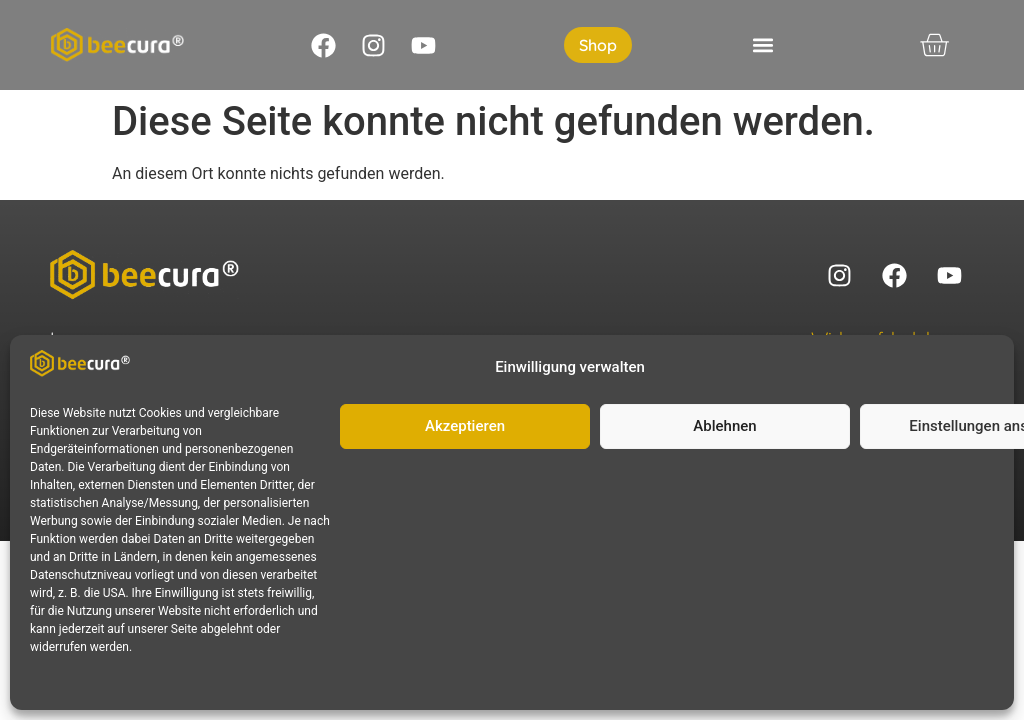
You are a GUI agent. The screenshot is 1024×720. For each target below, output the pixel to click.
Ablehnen (724, 426)
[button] (763, 45)
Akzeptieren (465, 426)
